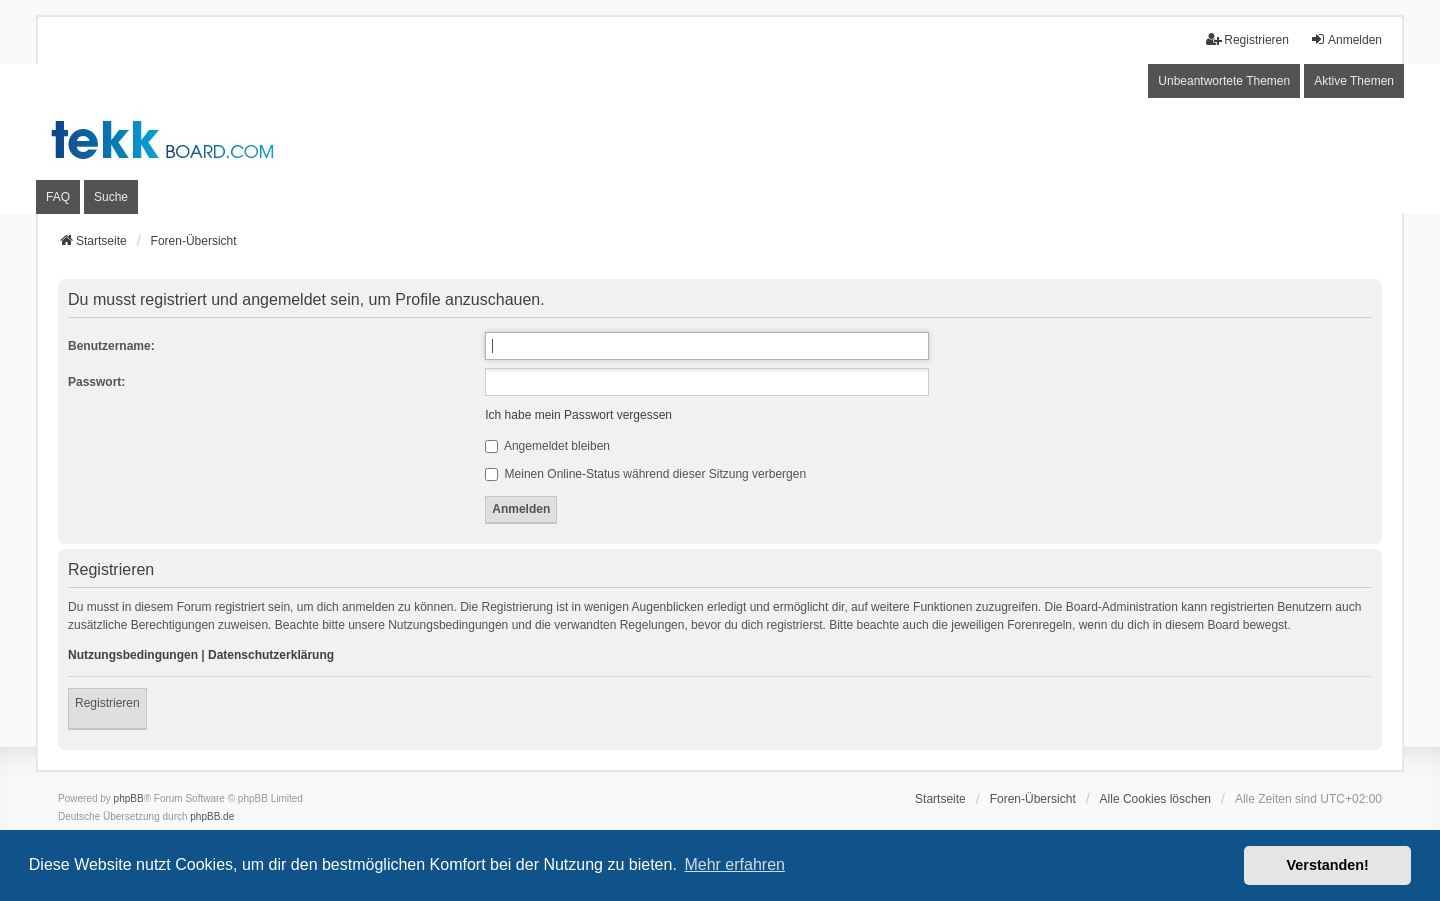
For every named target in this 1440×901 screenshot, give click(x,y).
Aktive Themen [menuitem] (1354, 81)
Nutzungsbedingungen (133, 655)
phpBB (129, 798)
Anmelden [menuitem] (1346, 39)
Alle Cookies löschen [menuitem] (1155, 799)
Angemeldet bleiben (547, 446)
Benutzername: (111, 346)
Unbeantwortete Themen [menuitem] (1224, 81)
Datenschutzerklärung (271, 655)
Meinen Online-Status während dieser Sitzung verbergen (645, 474)
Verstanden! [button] (1328, 865)
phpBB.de (212, 816)
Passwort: (96, 382)
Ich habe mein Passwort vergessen (578, 415)
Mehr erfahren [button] (734, 864)
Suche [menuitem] (111, 197)
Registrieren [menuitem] (1247, 39)
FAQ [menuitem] (58, 197)
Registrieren (107, 703)
